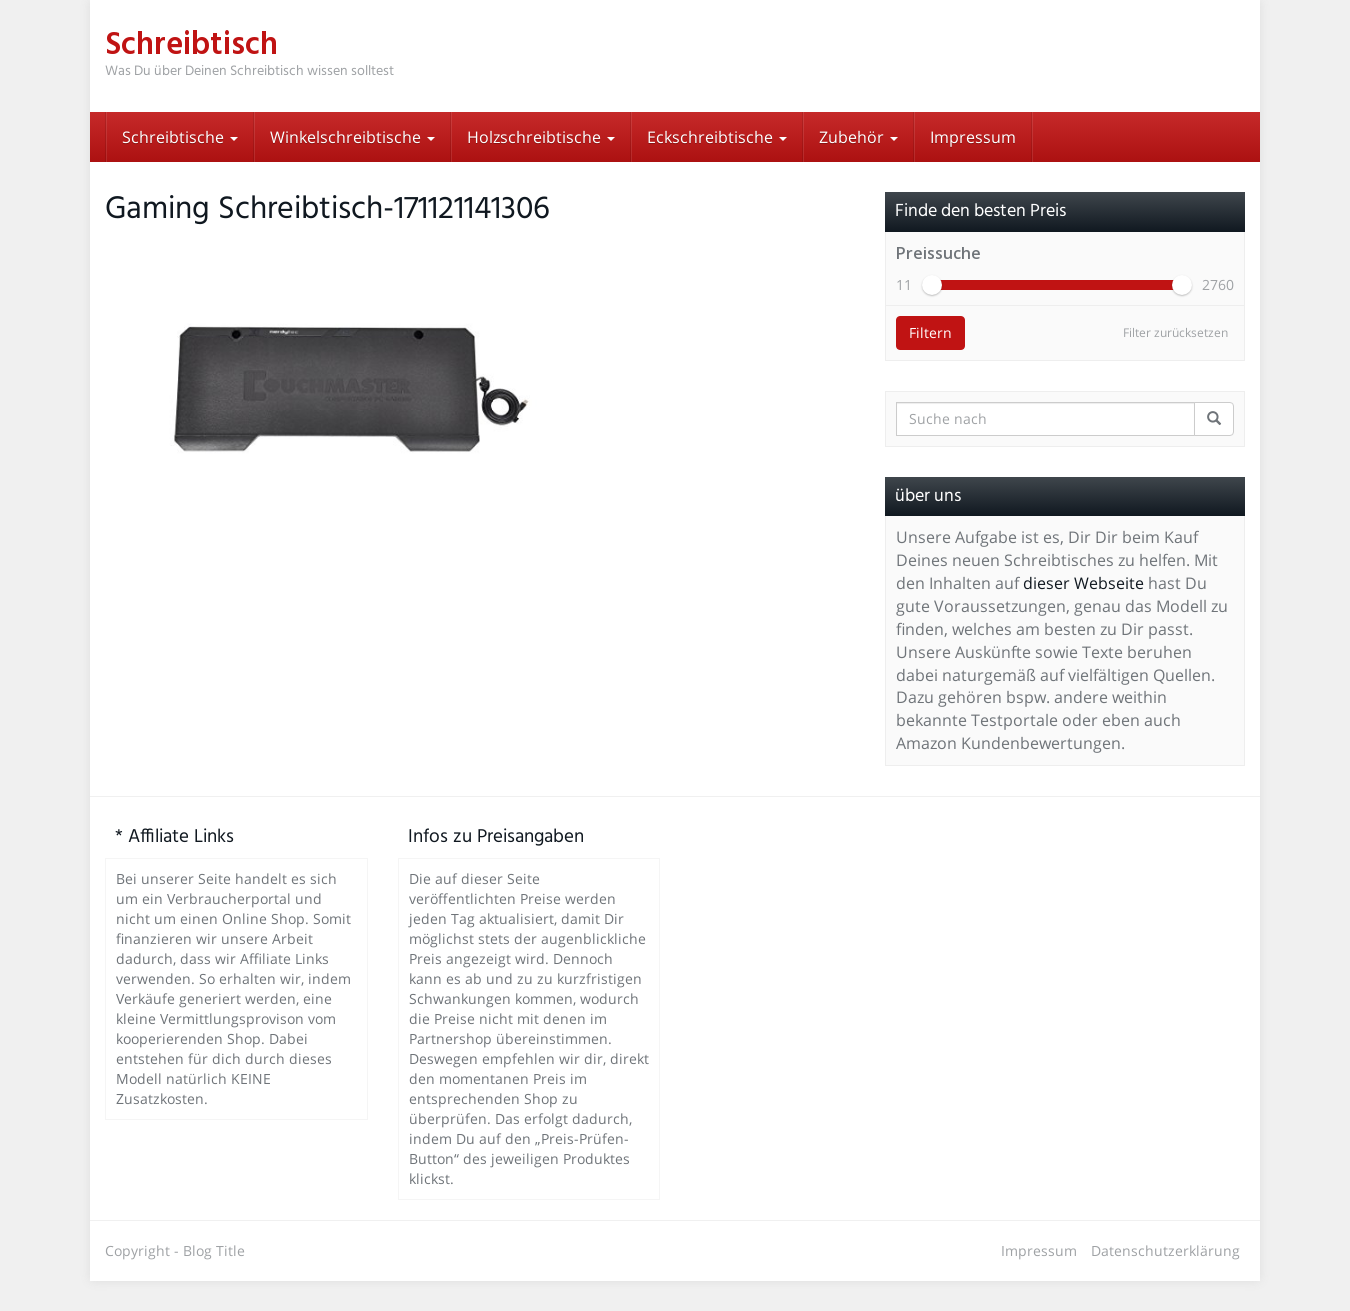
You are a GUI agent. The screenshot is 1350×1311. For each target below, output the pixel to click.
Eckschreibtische (717, 137)
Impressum (973, 137)
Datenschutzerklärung (1165, 1280)
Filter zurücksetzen (1175, 362)
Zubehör (858, 137)
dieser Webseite (1083, 613)
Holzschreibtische (541, 137)
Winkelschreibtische (352, 137)
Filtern (930, 362)
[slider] (932, 315)
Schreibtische (180, 137)
